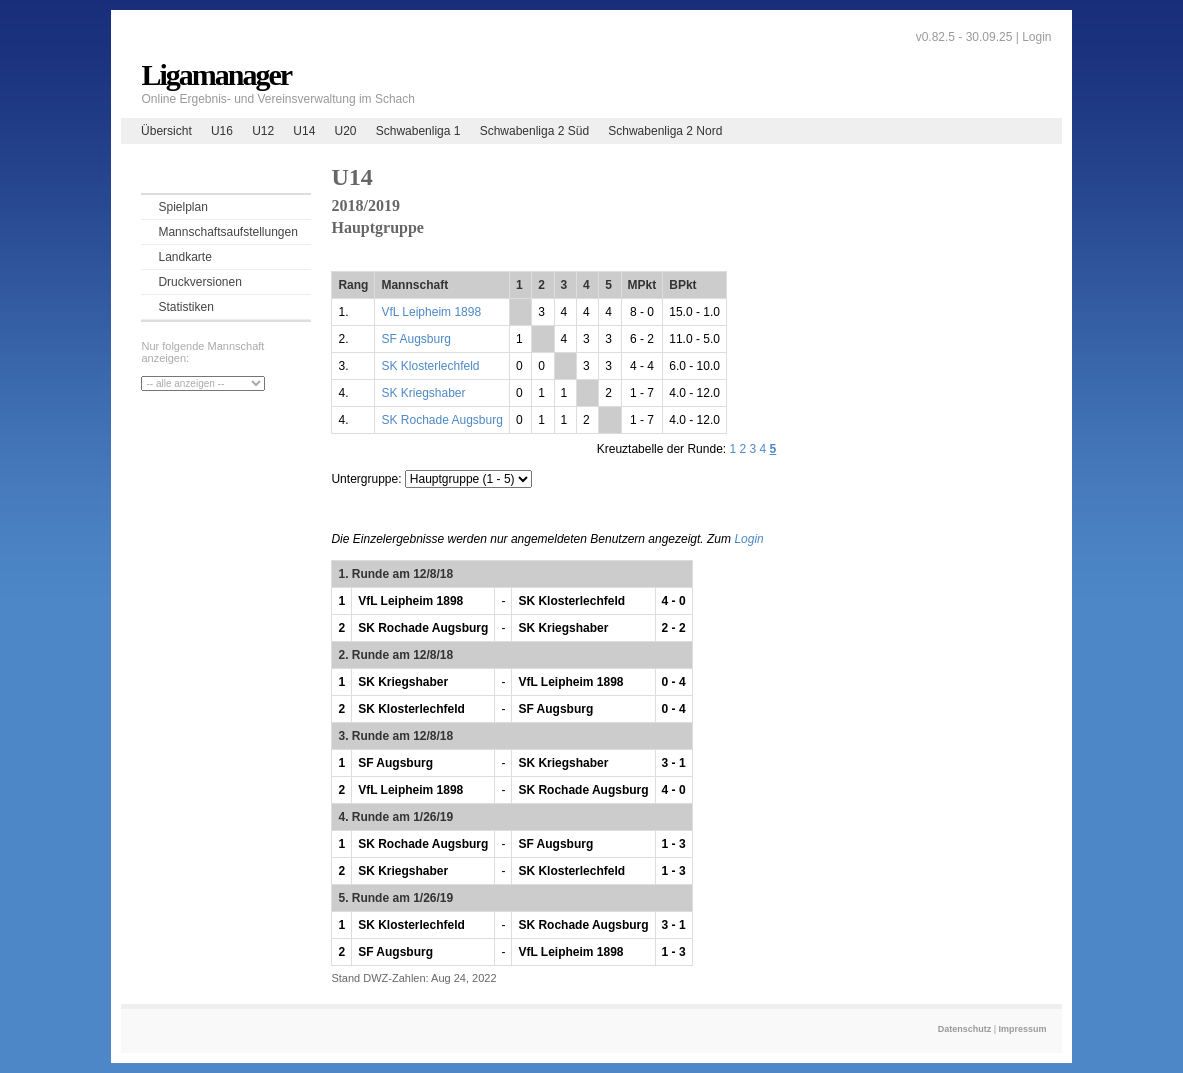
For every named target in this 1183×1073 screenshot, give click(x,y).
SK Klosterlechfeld (430, 366)
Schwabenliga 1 (418, 131)
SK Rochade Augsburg (441, 420)
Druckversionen (199, 282)
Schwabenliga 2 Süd (534, 131)
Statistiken (185, 307)
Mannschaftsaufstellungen (227, 232)
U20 (346, 131)
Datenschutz (965, 1029)
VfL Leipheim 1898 (431, 312)
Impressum (1023, 1029)
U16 (222, 131)
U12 (263, 131)
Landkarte (184, 257)
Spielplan (182, 207)
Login (1036, 37)
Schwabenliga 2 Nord (665, 131)
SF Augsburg (415, 339)
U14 (304, 131)
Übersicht (166, 131)
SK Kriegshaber (423, 393)
